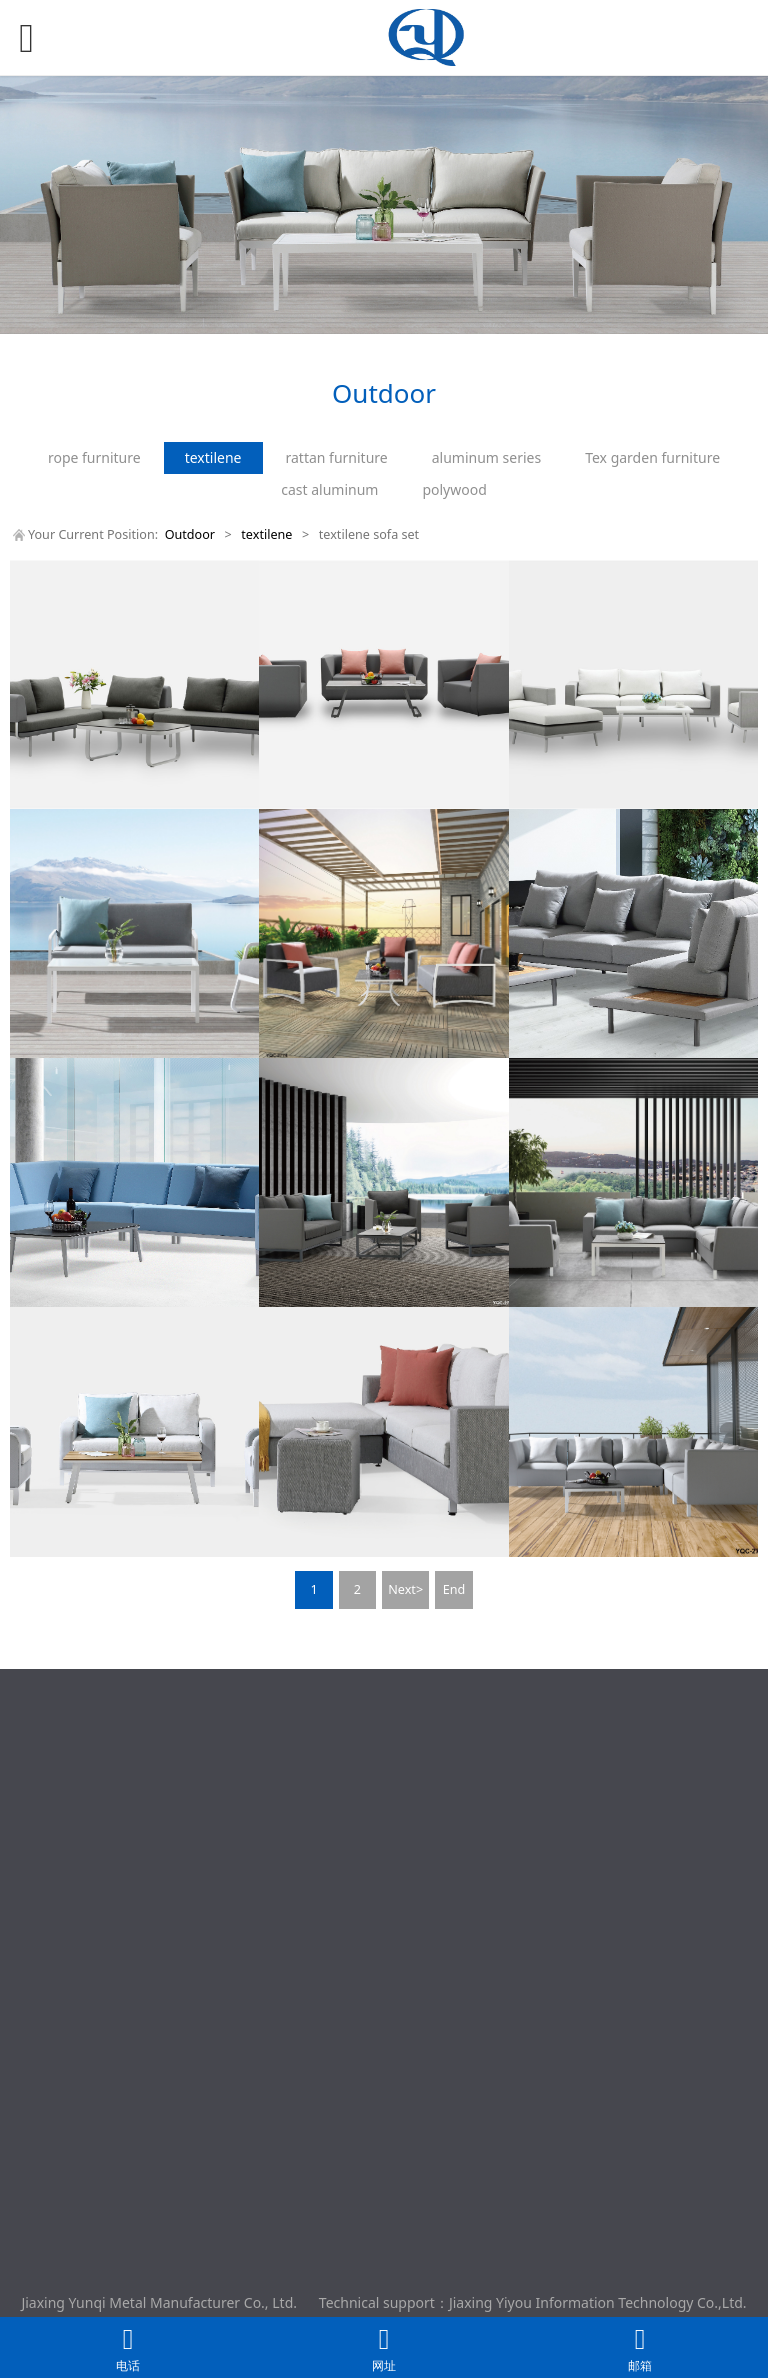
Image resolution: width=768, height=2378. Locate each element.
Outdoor (192, 534)
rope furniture (94, 457)
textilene (213, 457)
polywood (454, 489)
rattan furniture (337, 457)
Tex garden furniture (652, 457)
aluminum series (486, 457)
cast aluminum (329, 489)
